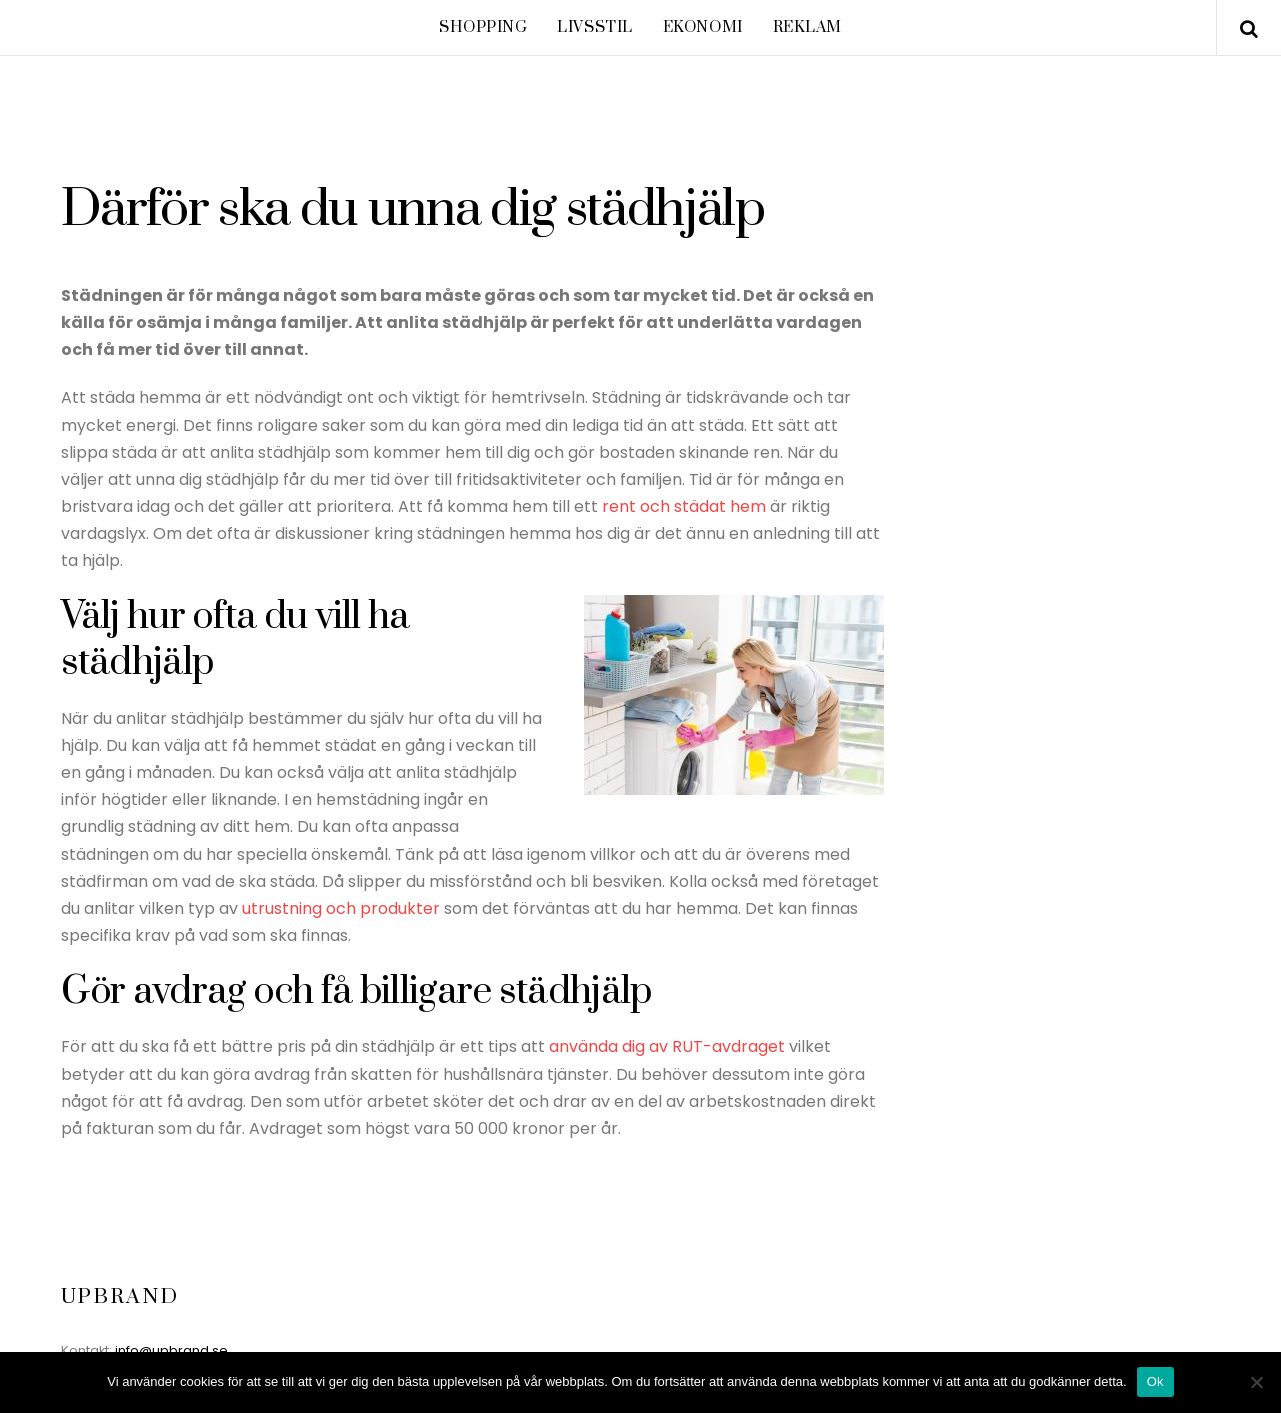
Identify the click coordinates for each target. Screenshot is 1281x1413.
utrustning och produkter (341, 908)
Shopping (483, 27)
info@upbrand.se (171, 1350)
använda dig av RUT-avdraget (667, 1046)
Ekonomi (703, 27)
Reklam (807, 27)
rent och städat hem (684, 506)
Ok (1155, 1381)
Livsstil (595, 27)
